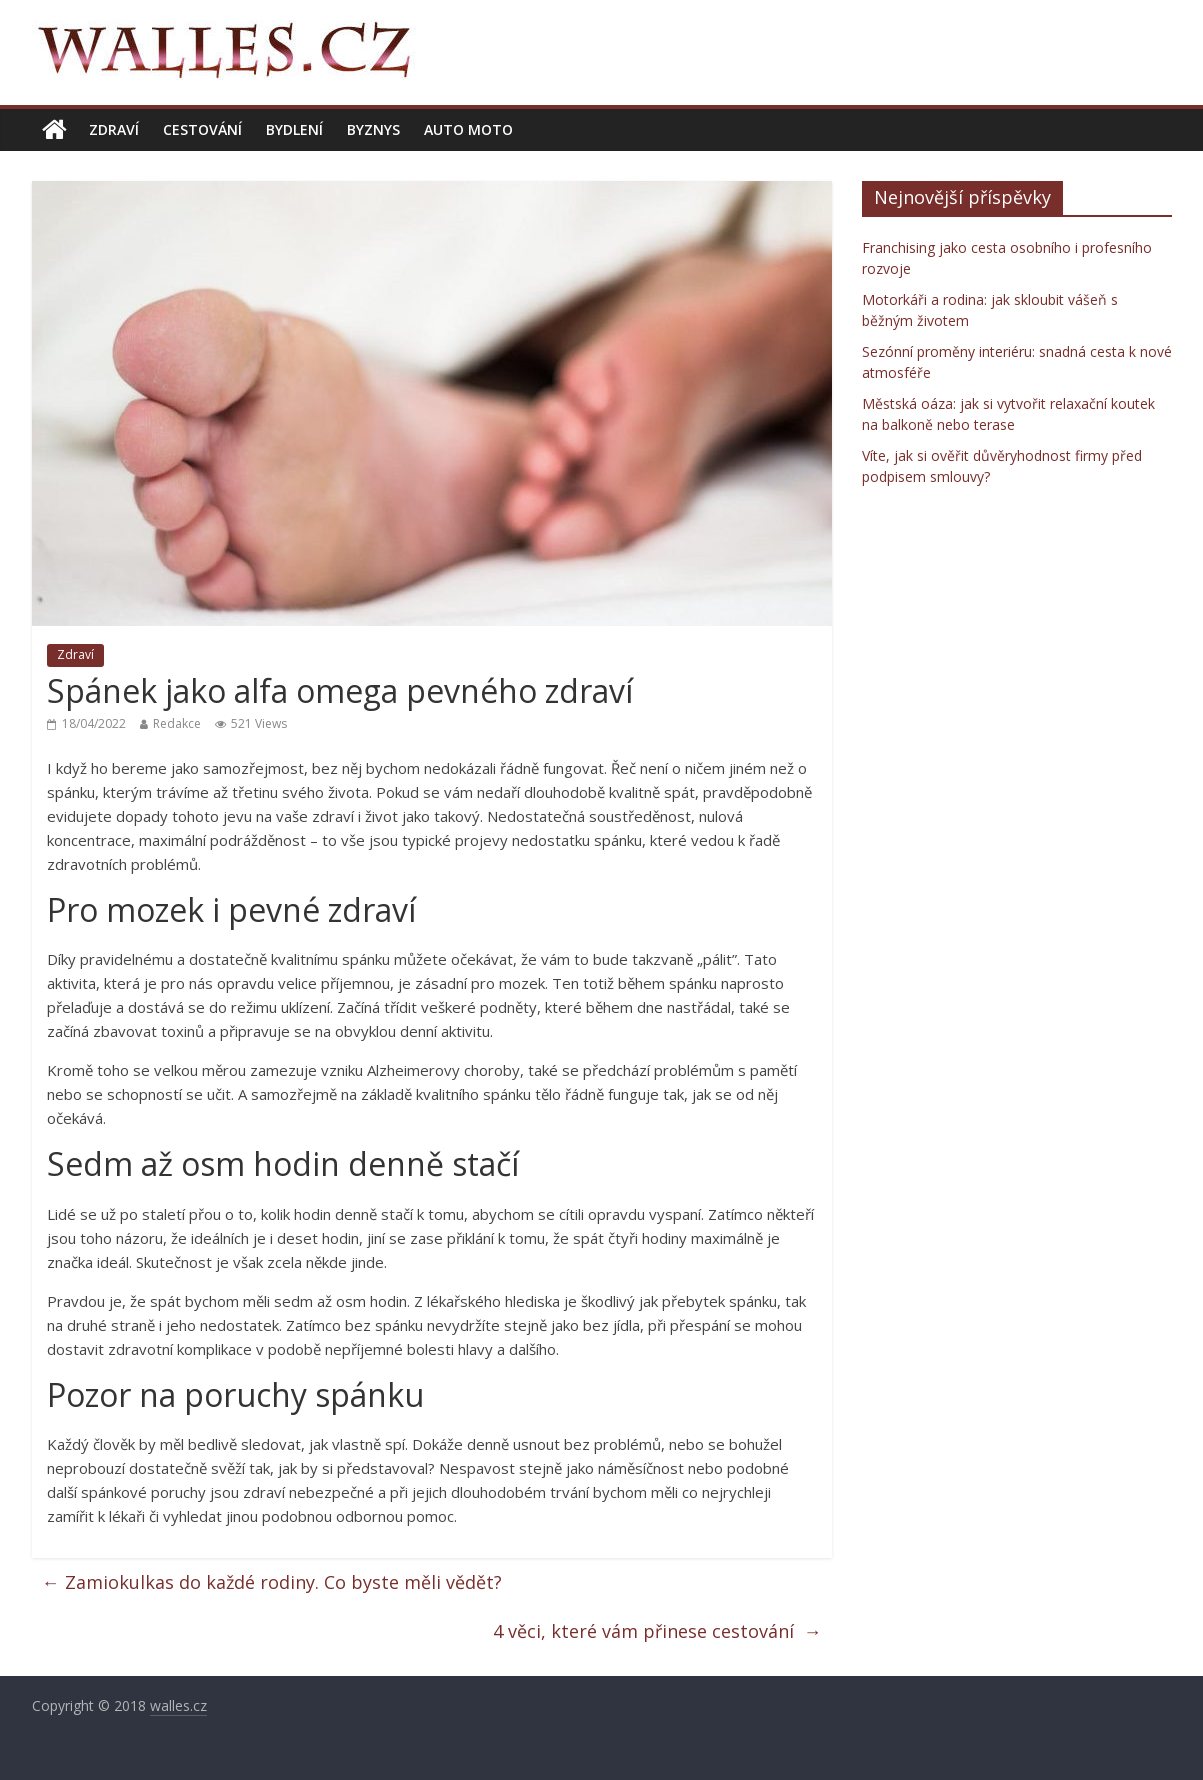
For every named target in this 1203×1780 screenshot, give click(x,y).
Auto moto (468, 129)
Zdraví (114, 129)
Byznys (373, 129)
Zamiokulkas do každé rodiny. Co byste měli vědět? (274, 1582)
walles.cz (178, 1705)
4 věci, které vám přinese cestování (657, 1631)
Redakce (177, 723)
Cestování (202, 129)
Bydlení (294, 129)
